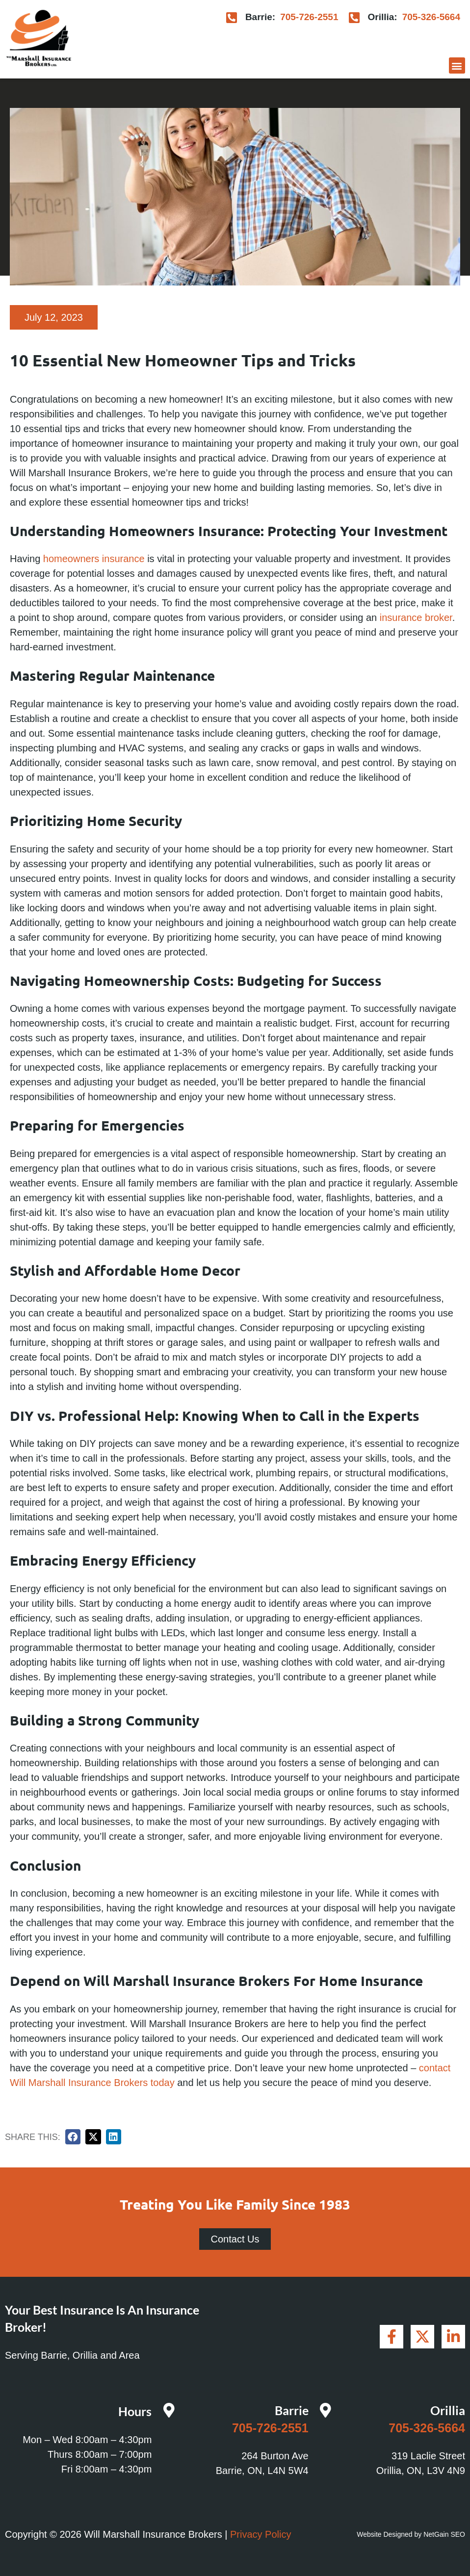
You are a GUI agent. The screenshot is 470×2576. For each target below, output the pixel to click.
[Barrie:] (232, 17)
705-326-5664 (431, 17)
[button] (457, 65)
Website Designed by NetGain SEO (411, 2534)
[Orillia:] (354, 17)
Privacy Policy (260, 2534)
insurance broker (416, 617)
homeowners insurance (94, 558)
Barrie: (260, 17)
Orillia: (382, 17)
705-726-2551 (309, 17)
